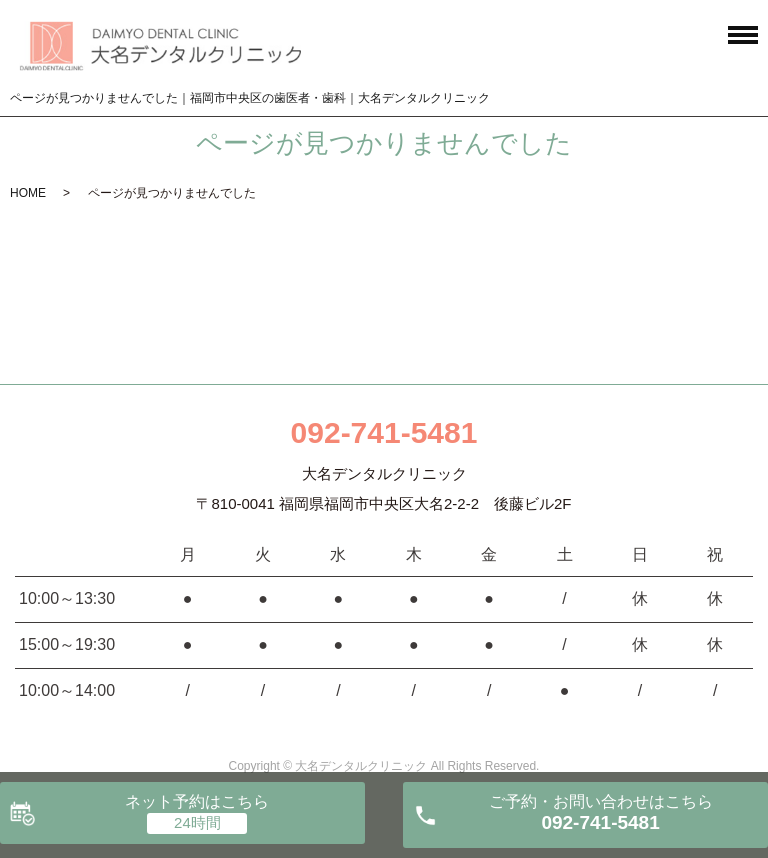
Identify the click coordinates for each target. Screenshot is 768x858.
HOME (28, 193)
